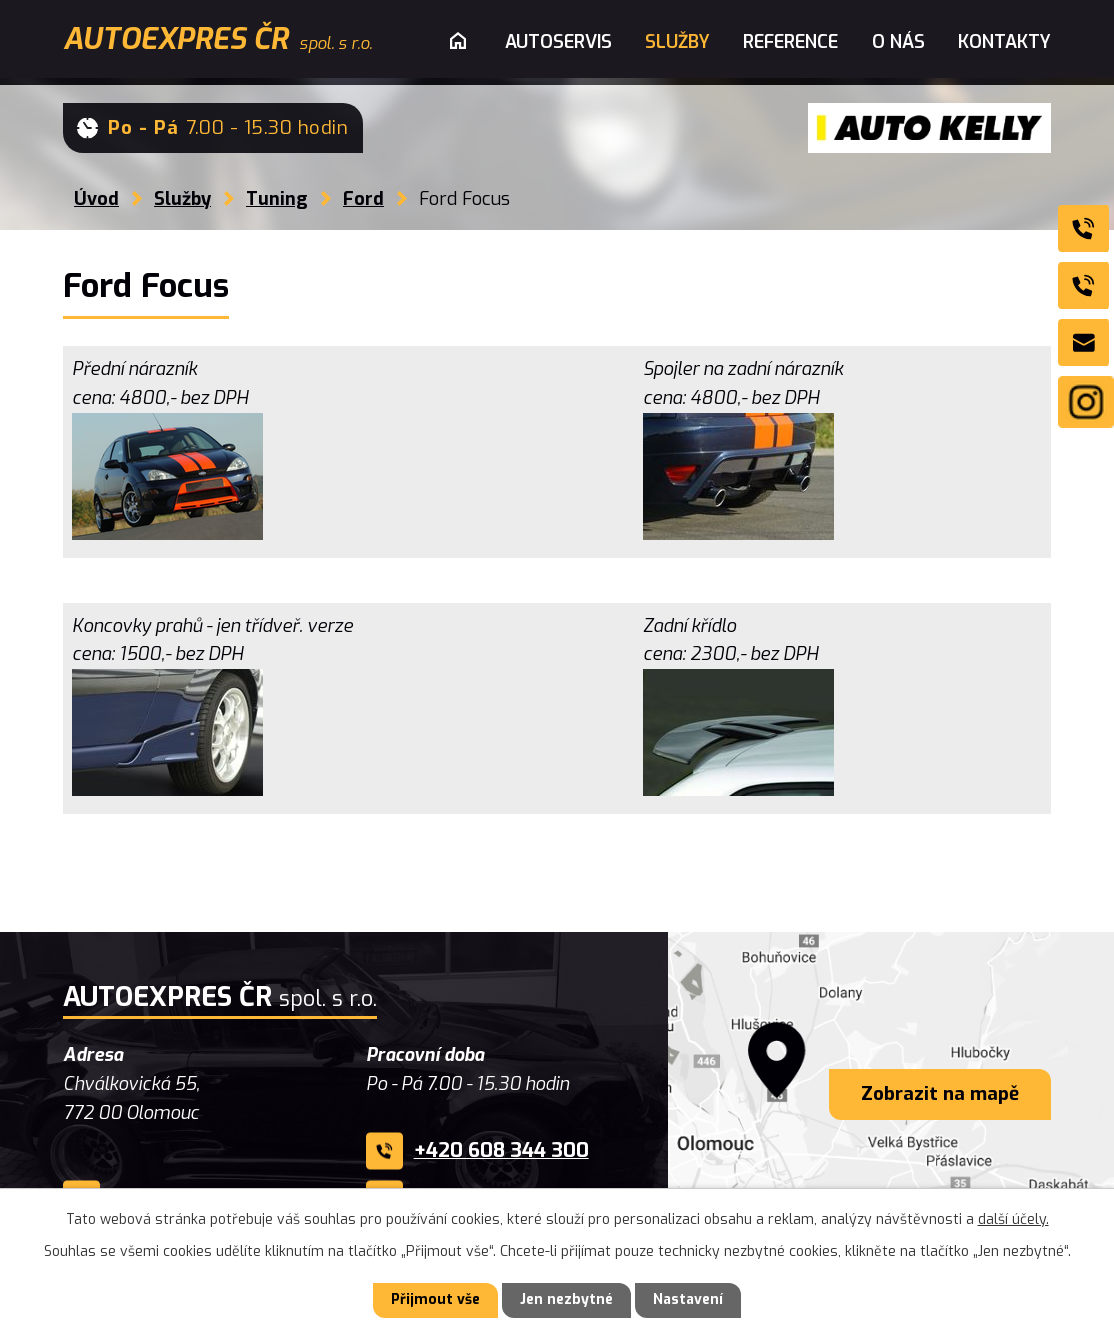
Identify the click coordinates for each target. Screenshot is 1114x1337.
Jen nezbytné (566, 1300)
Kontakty (1004, 42)
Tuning (277, 199)
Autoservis (558, 42)
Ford (363, 199)
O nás (898, 42)
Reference (790, 42)
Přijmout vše (435, 1300)
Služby (182, 199)
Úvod (96, 199)
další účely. (1013, 1219)
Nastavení (688, 1300)
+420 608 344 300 (501, 1150)
